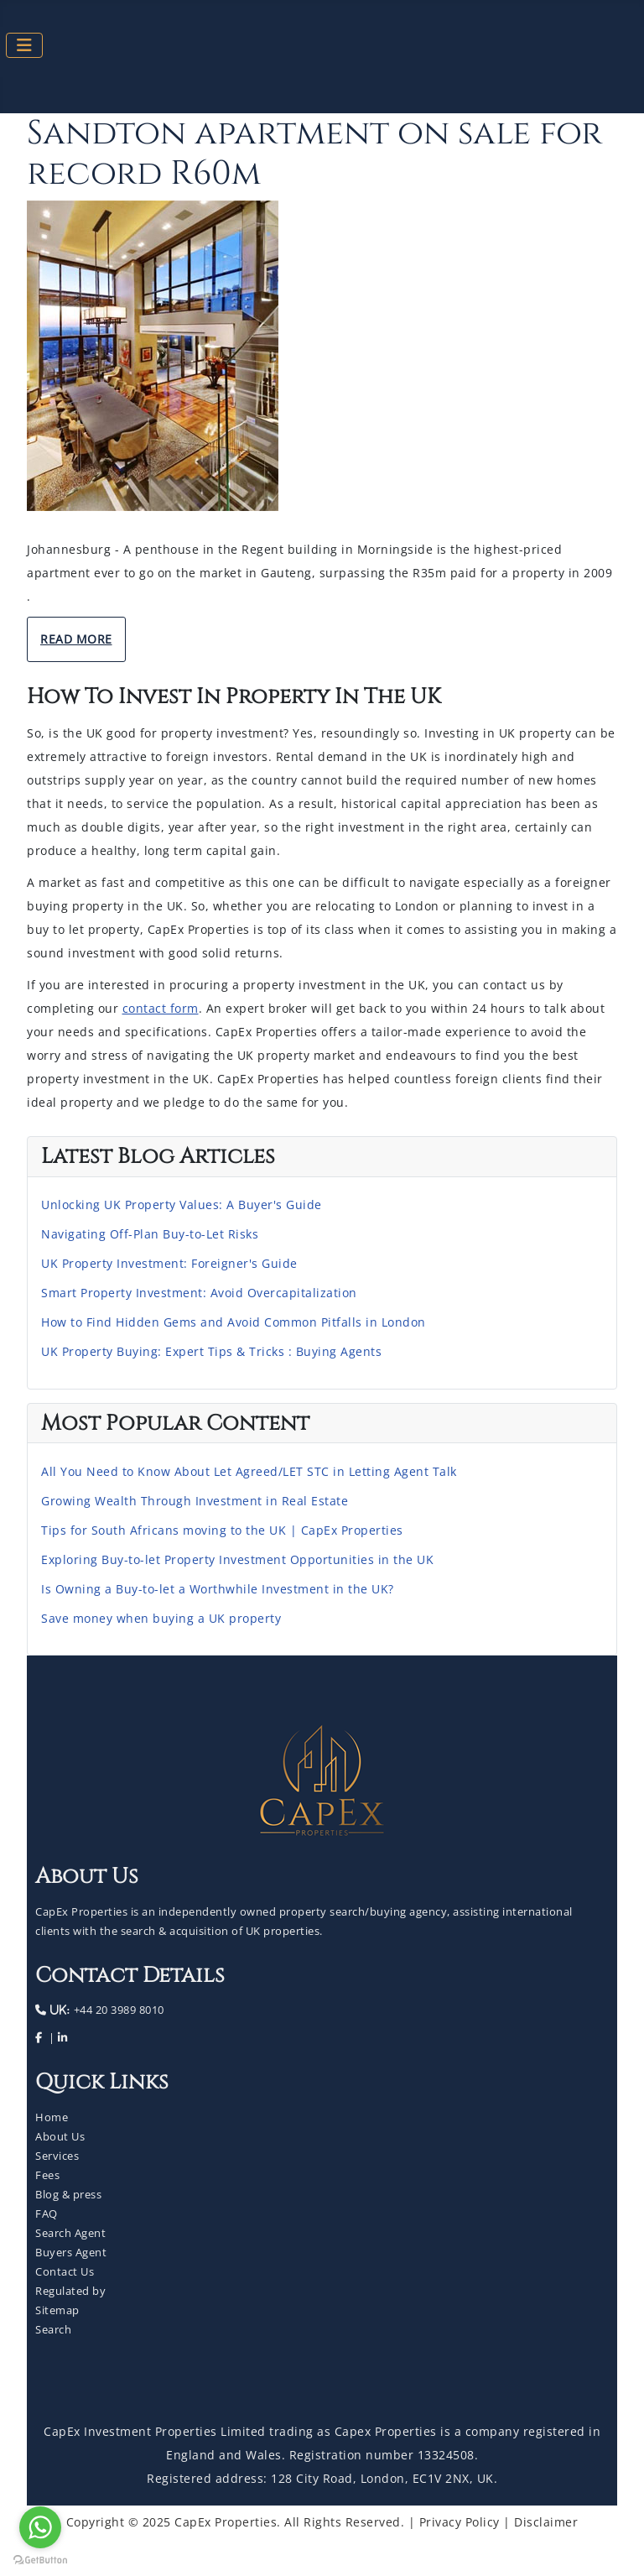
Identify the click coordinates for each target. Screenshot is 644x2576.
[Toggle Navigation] (24, 45)
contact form (160, 1008)
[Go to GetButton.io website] (40, 2559)
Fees (47, 2174)
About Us (60, 2136)
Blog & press (68, 2194)
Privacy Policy (459, 2522)
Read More (76, 639)
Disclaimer (546, 2522)
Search (53, 2329)
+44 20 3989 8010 (117, 2009)
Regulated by (70, 2290)
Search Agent (70, 2232)
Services (57, 2155)
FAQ (46, 2213)
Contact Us (64, 2271)
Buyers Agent (70, 2252)
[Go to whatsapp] (40, 2527)
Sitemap (57, 2310)
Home (51, 2117)
